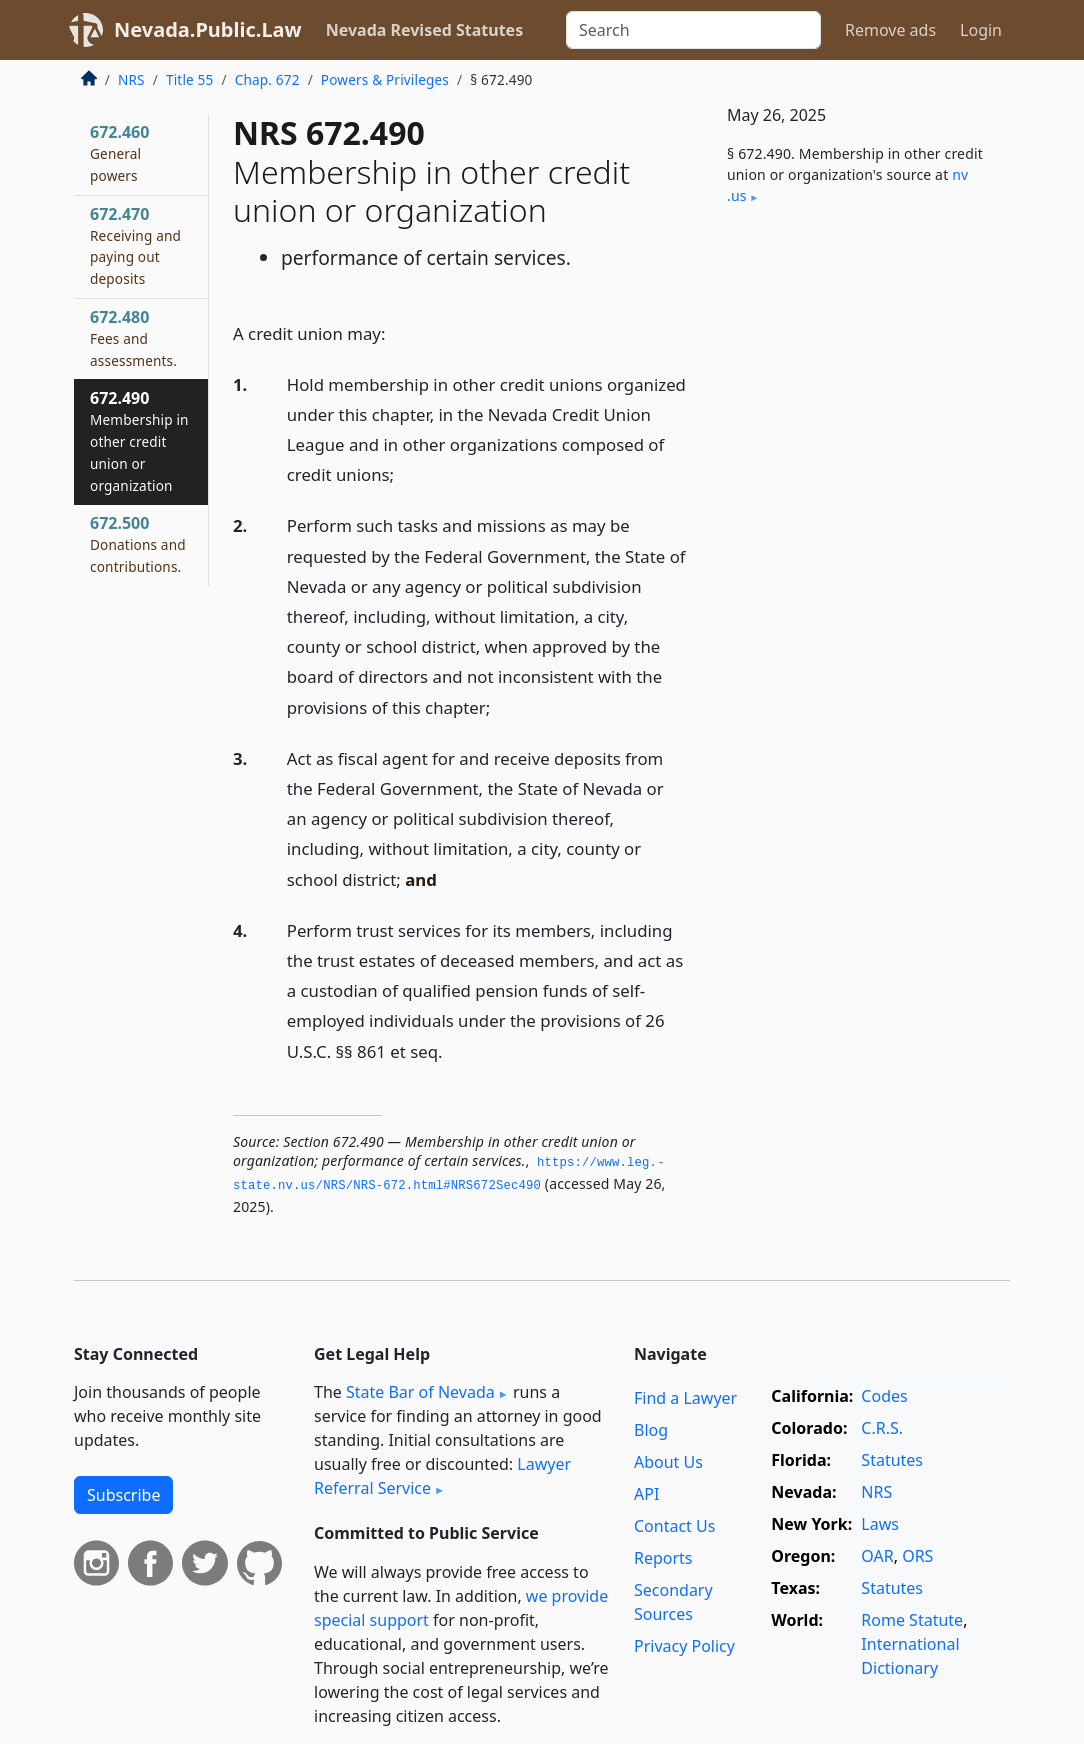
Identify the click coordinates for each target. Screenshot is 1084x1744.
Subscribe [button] (123, 1495)
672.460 (119, 153)
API (646, 1494)
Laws (880, 1524)
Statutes (892, 1460)
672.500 (138, 544)
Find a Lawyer (685, 1398)
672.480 (133, 338)
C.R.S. (882, 1428)
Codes (884, 1396)
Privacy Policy (684, 1646)
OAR (877, 1556)
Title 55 (190, 79)
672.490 (139, 440)
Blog (651, 1430)
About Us (668, 1462)
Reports (663, 1558)
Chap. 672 (267, 79)
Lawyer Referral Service (442, 1476)
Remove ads (890, 30)
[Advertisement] (860, 378)
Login (981, 30)
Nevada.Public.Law (208, 29)
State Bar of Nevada (420, 1392)
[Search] (693, 30)
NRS (131, 79)
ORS (917, 1556)
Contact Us (674, 1526)
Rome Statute (912, 1620)
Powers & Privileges (385, 79)
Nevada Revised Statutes (425, 30)
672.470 (135, 245)
